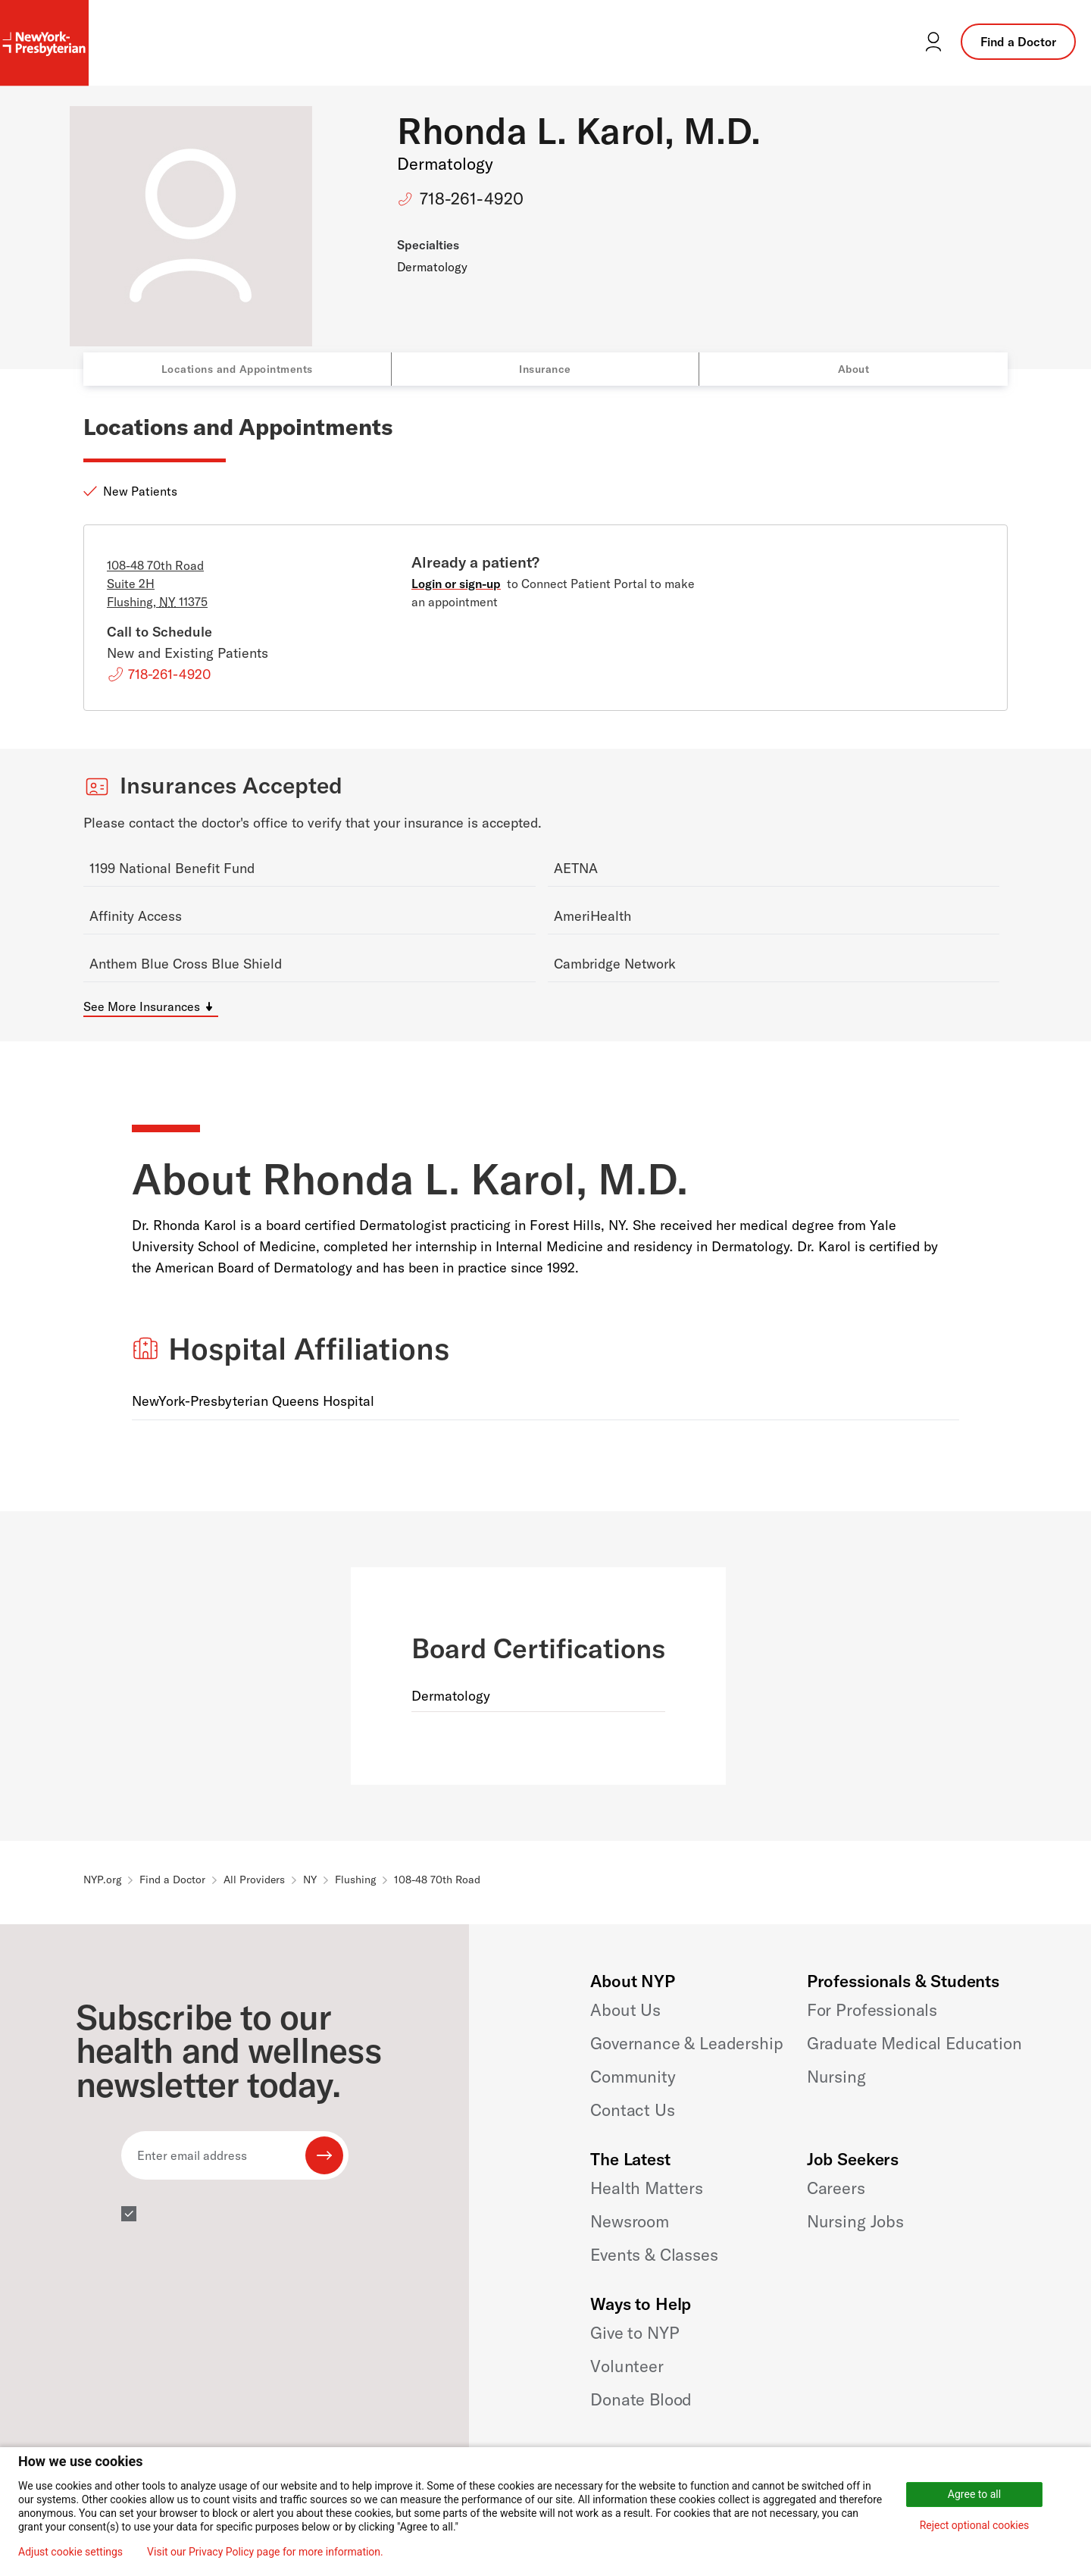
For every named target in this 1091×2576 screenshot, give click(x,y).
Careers (836, 2188)
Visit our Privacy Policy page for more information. (265, 2552)
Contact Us (632, 2110)
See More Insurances (141, 1006)
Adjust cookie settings (70, 2552)
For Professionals (872, 2009)
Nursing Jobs (855, 2221)
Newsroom (629, 2221)
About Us (625, 2009)
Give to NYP (634, 2332)
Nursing (836, 2076)
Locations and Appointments (237, 369)
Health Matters (646, 2188)
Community (633, 2076)
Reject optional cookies (975, 2525)
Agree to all (974, 2494)
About (854, 369)
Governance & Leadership (686, 2043)
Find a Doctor (1018, 41)
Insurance (545, 369)
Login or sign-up (456, 583)
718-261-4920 (472, 198)
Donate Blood (641, 2399)
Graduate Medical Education (914, 2043)
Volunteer (627, 2366)
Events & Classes (653, 2254)
